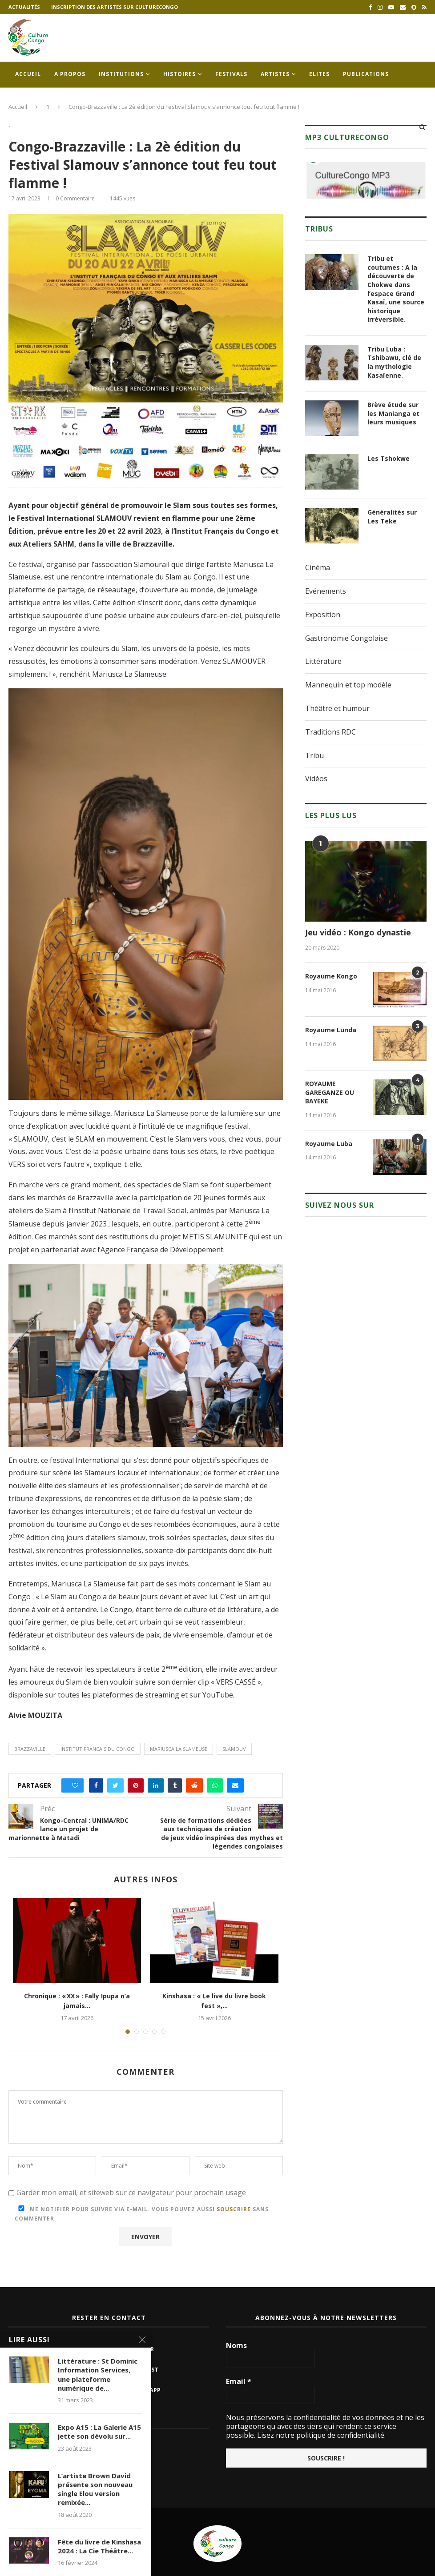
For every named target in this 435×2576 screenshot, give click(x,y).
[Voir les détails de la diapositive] (366, 180)
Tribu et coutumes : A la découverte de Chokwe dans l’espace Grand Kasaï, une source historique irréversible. (395, 288)
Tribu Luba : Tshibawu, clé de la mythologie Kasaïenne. (394, 362)
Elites (319, 74)
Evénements (325, 591)
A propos (69, 74)
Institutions (121, 74)
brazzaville (29, 1748)
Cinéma (317, 567)
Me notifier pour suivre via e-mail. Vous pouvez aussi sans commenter (142, 2214)
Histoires (179, 74)
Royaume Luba (328, 1143)
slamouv (234, 1748)
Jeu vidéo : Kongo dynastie (358, 932)
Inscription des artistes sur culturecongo (114, 7)
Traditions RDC (330, 732)
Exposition (322, 614)
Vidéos (316, 778)
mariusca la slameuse (178, 1748)
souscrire (234, 2209)
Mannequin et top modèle (348, 685)
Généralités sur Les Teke (392, 516)
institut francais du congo (97, 1748)
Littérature (323, 661)
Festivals (231, 74)
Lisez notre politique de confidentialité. (320, 2435)
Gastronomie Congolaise (346, 638)
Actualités (24, 7)
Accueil (28, 74)
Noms (236, 2345)
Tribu (314, 755)
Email (238, 2381)
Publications (366, 74)
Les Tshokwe (388, 458)
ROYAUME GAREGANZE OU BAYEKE (329, 1092)
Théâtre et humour (337, 708)
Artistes (275, 74)
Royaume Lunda (330, 1030)
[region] (366, 180)
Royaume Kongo (331, 976)
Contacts (31, 100)
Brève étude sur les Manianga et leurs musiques (393, 413)
